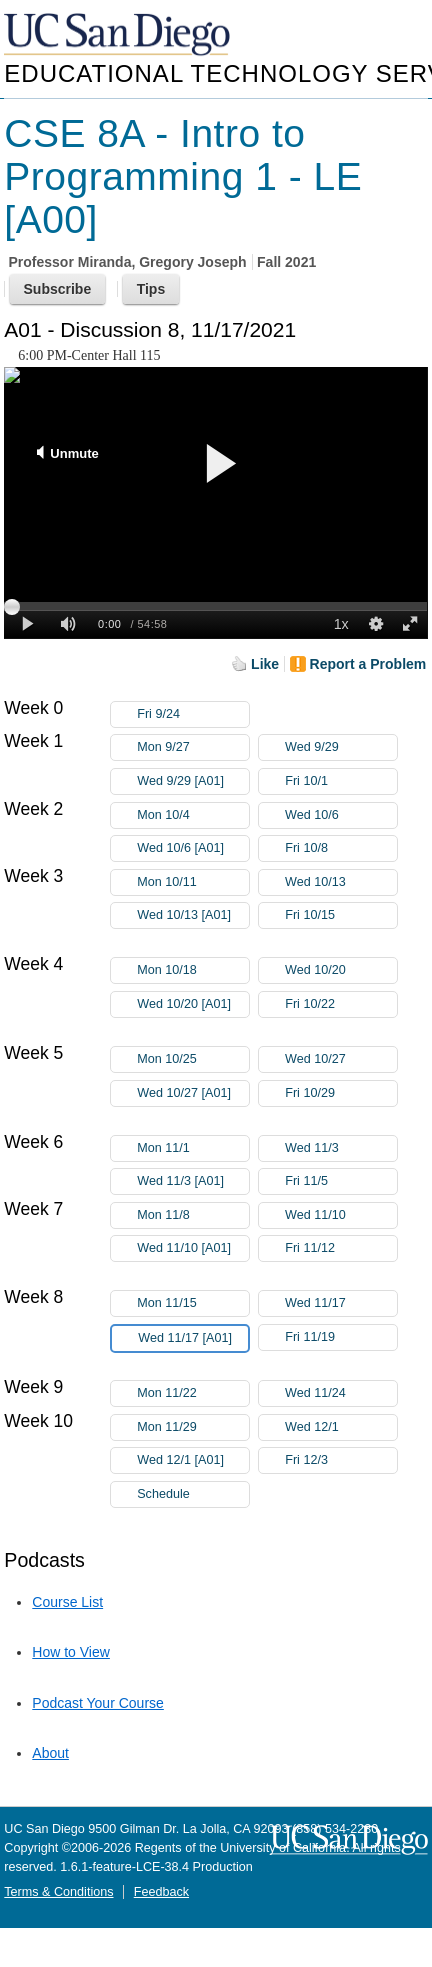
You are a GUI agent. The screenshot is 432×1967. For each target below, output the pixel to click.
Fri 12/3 (341, 1460)
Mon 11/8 (193, 1215)
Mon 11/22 (193, 1393)
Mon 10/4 (193, 815)
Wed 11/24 (341, 1393)
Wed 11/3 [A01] (193, 1181)
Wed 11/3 (341, 1148)
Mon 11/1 (193, 1148)
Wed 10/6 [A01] (193, 848)
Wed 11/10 (341, 1215)
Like (265, 664)
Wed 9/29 (341, 747)
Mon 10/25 (193, 1059)
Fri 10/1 (341, 781)
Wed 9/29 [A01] (193, 781)
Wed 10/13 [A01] (193, 918)
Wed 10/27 (341, 1059)
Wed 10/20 (341, 970)
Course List (67, 1602)
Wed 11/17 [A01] (193, 1342)
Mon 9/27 (193, 747)
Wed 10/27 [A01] (193, 1096)
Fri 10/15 (341, 915)
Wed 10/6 (341, 815)
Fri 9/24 (193, 714)
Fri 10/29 (341, 1093)
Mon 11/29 (193, 1427)
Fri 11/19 (341, 1337)
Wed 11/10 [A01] (193, 1251)
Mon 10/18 (193, 970)
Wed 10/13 (341, 882)
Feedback (161, 1892)
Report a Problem (368, 664)
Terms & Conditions (58, 1892)
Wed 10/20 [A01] (193, 1007)
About (50, 1753)
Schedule (163, 1494)
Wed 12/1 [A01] (193, 1460)
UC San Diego (119, 35)
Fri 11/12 (341, 1248)
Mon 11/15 (193, 1303)
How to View (71, 1652)
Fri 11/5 (341, 1181)
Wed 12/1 (341, 1427)
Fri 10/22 (341, 1004)
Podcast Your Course (98, 1703)
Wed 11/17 (341, 1303)
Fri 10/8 (341, 848)
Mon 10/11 (193, 882)
